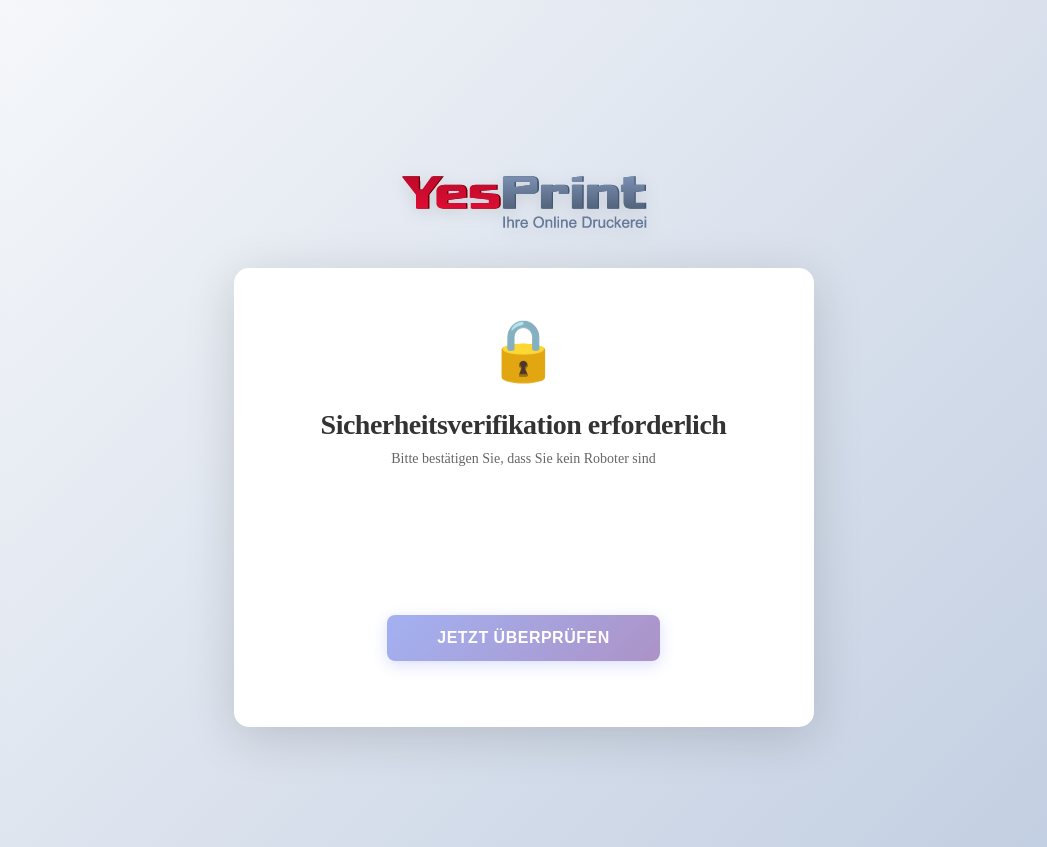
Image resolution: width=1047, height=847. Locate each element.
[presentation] (523, 541)
